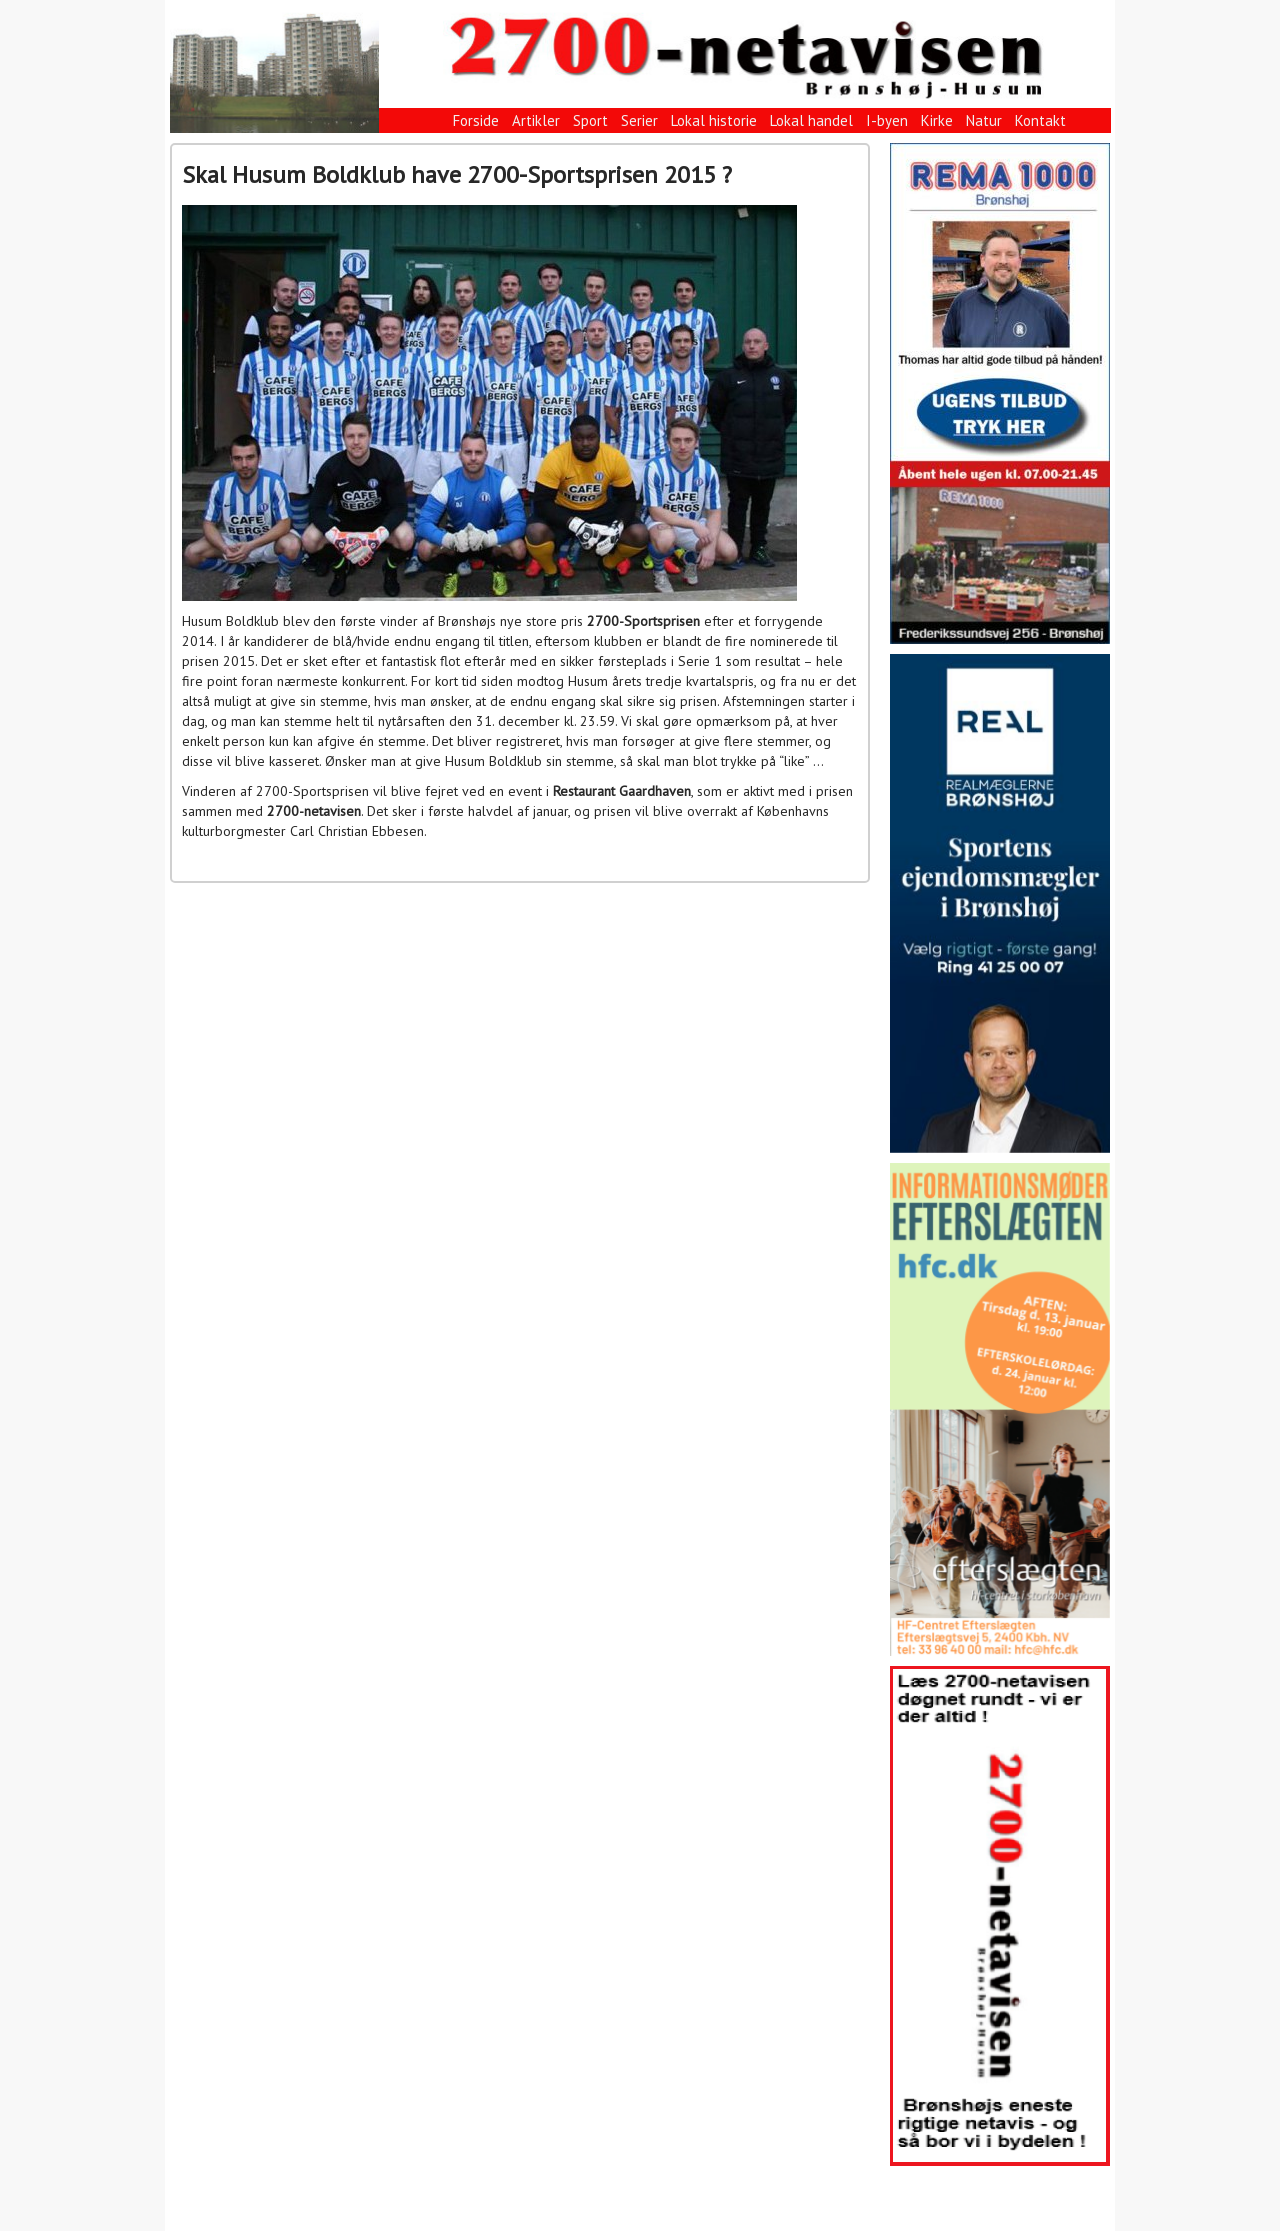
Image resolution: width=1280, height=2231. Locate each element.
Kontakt (1040, 120)
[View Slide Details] (1000, 393)
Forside (476, 120)
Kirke (937, 120)
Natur (984, 120)
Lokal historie (714, 120)
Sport (590, 120)
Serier (639, 120)
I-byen (887, 120)
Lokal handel (811, 120)
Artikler (536, 120)
